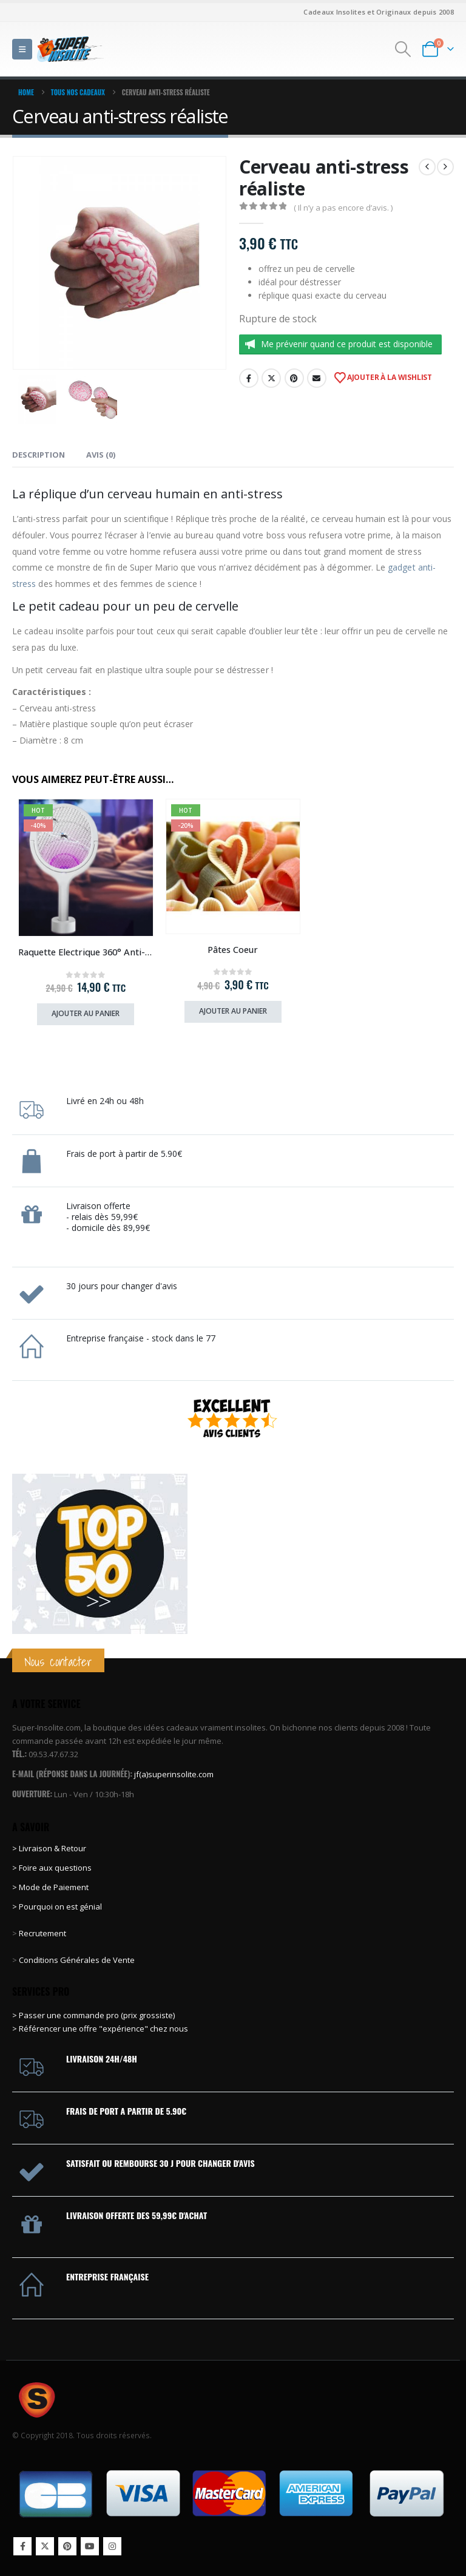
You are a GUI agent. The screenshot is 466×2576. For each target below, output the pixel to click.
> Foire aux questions (52, 1867)
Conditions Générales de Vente (76, 1959)
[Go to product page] (86, 867)
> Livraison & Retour (49, 1848)
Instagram (112, 2546)
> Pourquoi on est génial (58, 1906)
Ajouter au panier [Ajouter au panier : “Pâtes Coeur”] (233, 1011)
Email (316, 378)
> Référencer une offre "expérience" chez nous (100, 2028)
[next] (445, 166)
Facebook (248, 378)
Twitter (271, 378)
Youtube (90, 2546)
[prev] (427, 166)
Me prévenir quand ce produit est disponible (347, 344)
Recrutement (42, 1933)
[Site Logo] (70, 48)
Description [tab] (38, 454)
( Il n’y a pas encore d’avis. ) (343, 207)
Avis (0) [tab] (100, 454)
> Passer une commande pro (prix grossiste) (93, 2015)
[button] (22, 49)
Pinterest (294, 378)
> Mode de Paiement (50, 1887)
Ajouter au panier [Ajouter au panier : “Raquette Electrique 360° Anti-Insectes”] (86, 1013)
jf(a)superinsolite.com (174, 1774)
